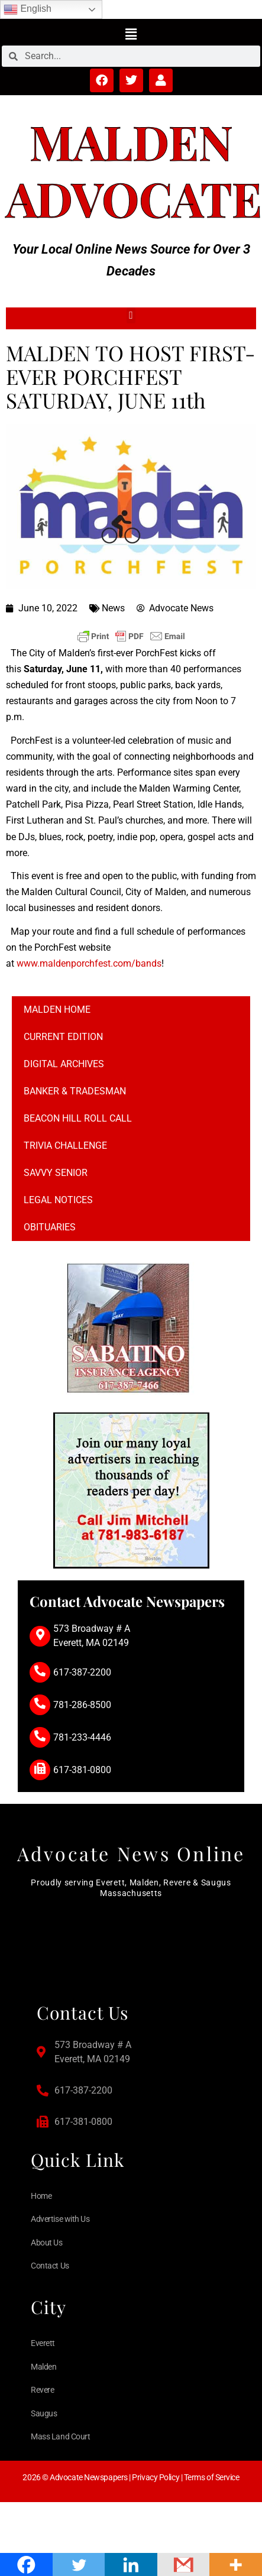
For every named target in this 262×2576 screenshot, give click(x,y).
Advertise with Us (60, 2219)
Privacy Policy (155, 2477)
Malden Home (57, 1009)
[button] (131, 34)
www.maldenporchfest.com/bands (89, 963)
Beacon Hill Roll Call (78, 1118)
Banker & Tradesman (75, 1091)
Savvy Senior (56, 1172)
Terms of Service (212, 2477)
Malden (131, 141)
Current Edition (63, 1036)
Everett (43, 2343)
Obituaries (50, 1227)
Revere (42, 2389)
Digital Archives (64, 1064)
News (113, 608)
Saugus (44, 2413)
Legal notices (58, 1200)
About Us (46, 2242)
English (27, 9)
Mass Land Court (60, 2436)
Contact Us (50, 2265)
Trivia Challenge (65, 1145)
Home (41, 2196)
